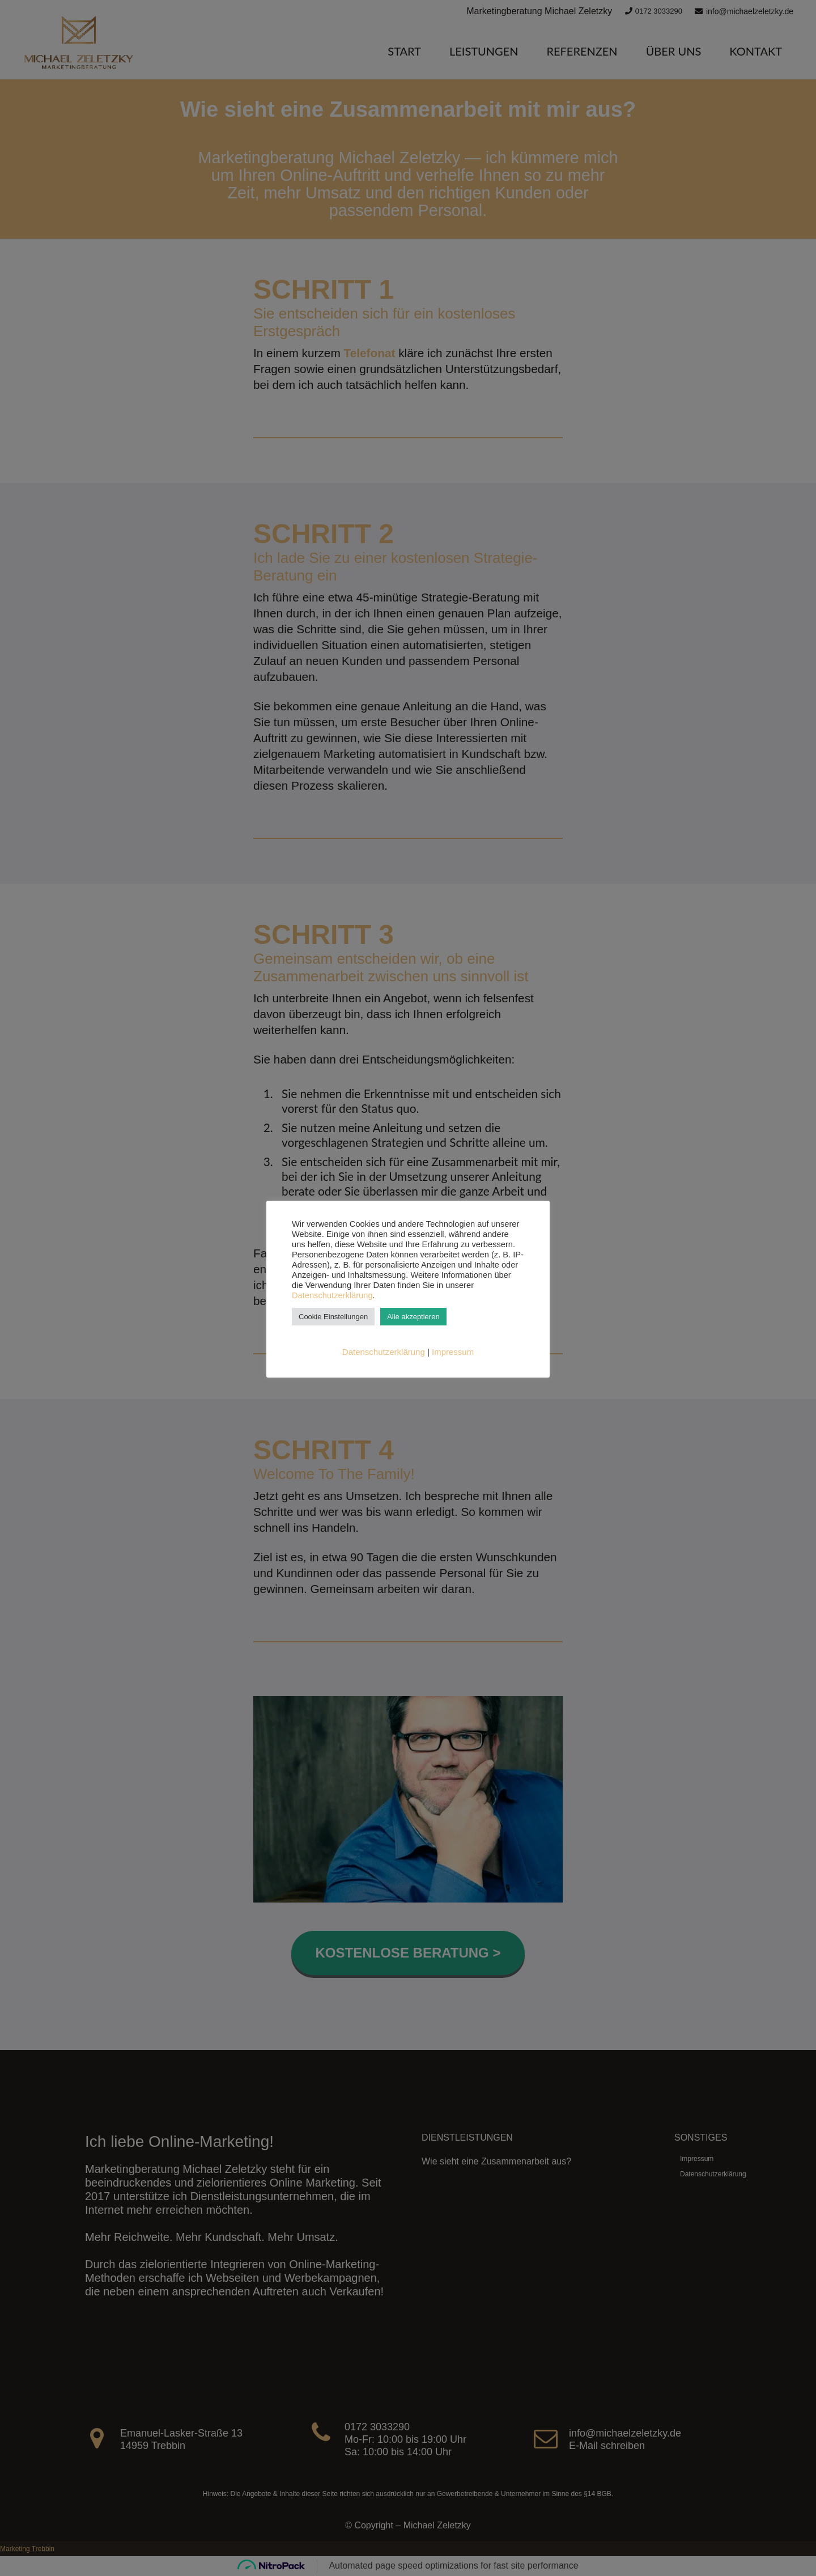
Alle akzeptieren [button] (413, 1316)
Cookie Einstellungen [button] (333, 1316)
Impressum (453, 1352)
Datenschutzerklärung (332, 1295)
